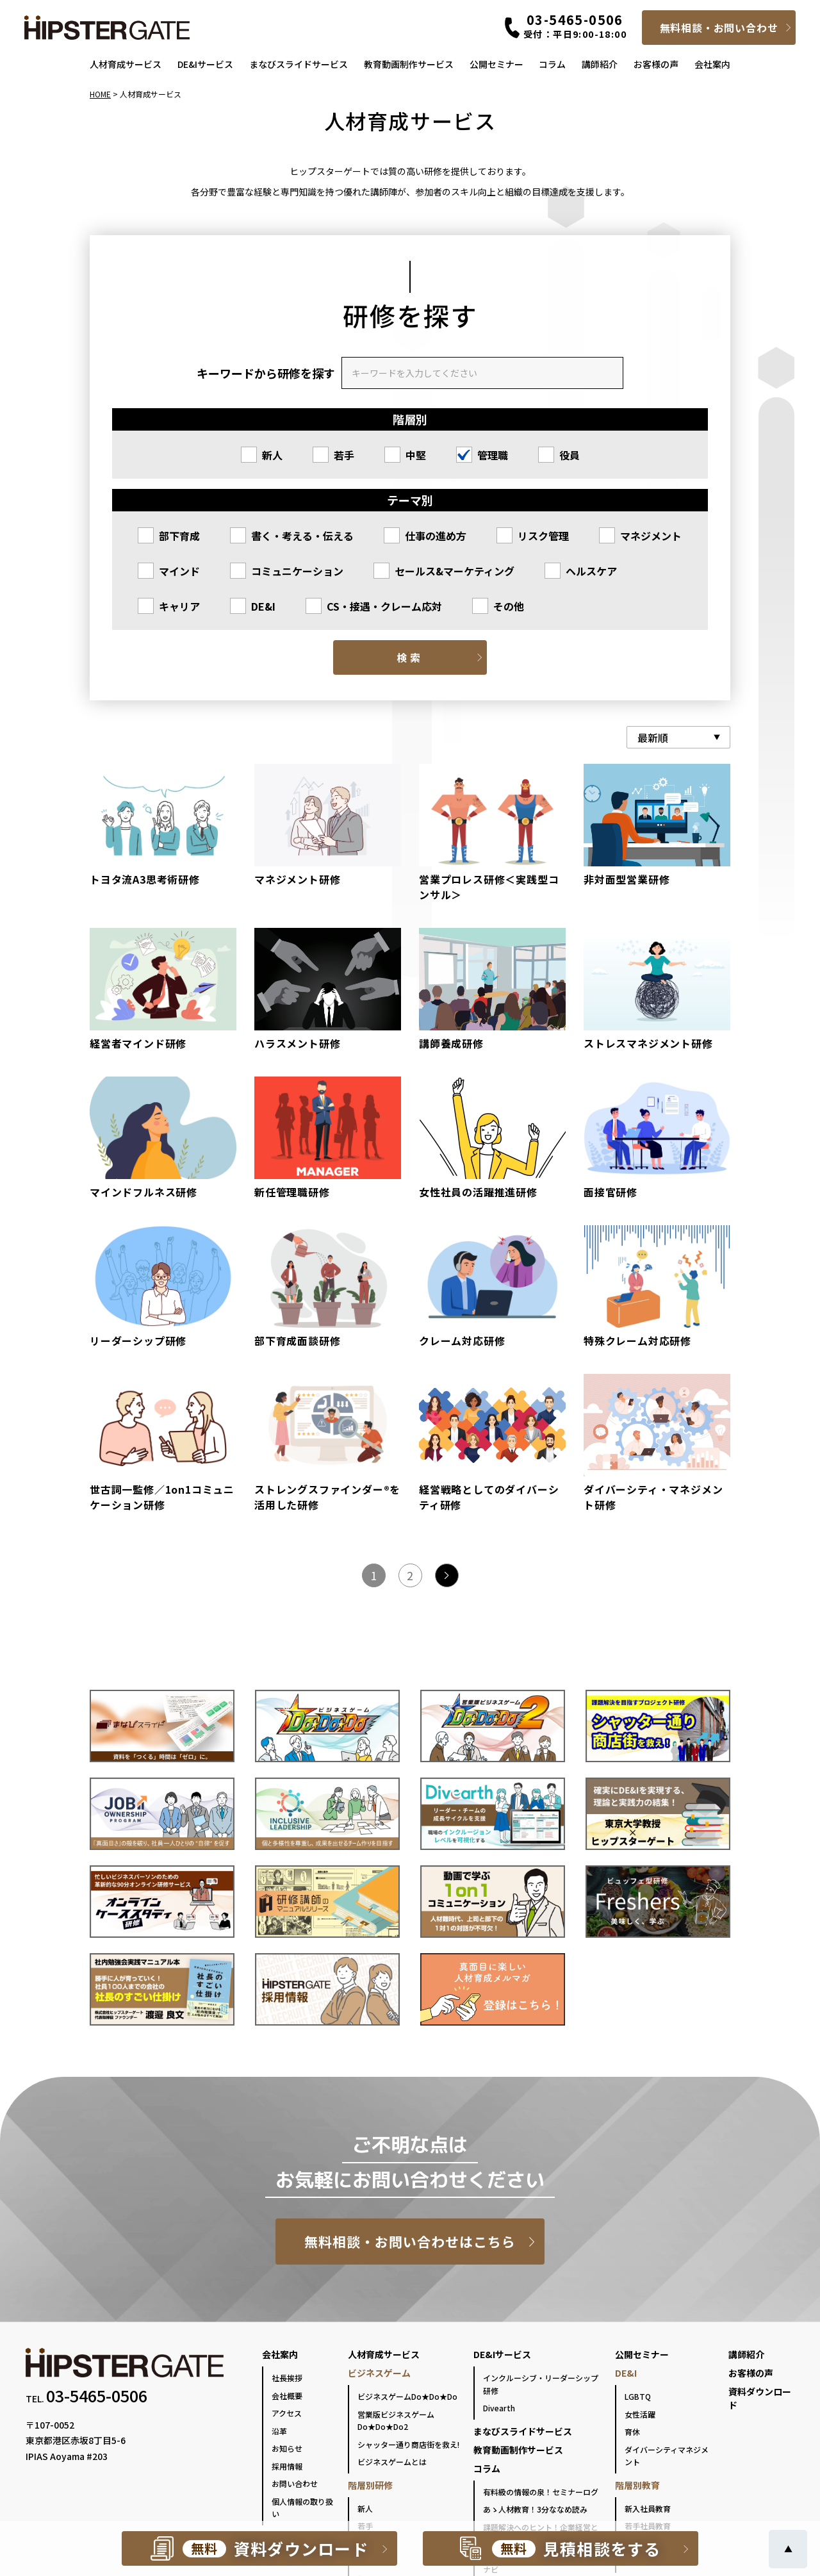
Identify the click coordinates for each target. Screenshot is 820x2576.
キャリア (179, 606)
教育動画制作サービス (409, 64)
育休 (632, 2431)
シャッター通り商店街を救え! (408, 2444)
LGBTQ (638, 2396)
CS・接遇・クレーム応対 (384, 606)
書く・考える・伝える (302, 535)
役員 (569, 455)
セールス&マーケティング (454, 571)
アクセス (287, 2412)
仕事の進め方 (435, 535)
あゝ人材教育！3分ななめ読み (535, 2509)
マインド (179, 571)
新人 (272, 455)
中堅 (416, 455)
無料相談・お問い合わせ (719, 27)
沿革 (279, 2430)
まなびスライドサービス (298, 64)
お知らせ (287, 2448)
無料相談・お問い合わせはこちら (410, 2241)
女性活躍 (640, 2414)
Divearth (499, 2407)
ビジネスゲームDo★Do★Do (407, 2396)
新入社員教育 (648, 2508)
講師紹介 (600, 64)
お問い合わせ (295, 2483)
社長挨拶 (287, 2377)
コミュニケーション (297, 571)
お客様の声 (656, 64)
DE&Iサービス (205, 64)
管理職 (492, 455)
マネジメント (651, 535)
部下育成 (179, 535)
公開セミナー (496, 64)
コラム (552, 64)
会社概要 (287, 2395)
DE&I (263, 606)
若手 (344, 455)
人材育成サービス (125, 64)
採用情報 (287, 2466)
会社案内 (712, 64)
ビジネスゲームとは (392, 2461)
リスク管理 (543, 535)
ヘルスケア (591, 571)
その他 (508, 606)
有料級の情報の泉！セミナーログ (540, 2491)
